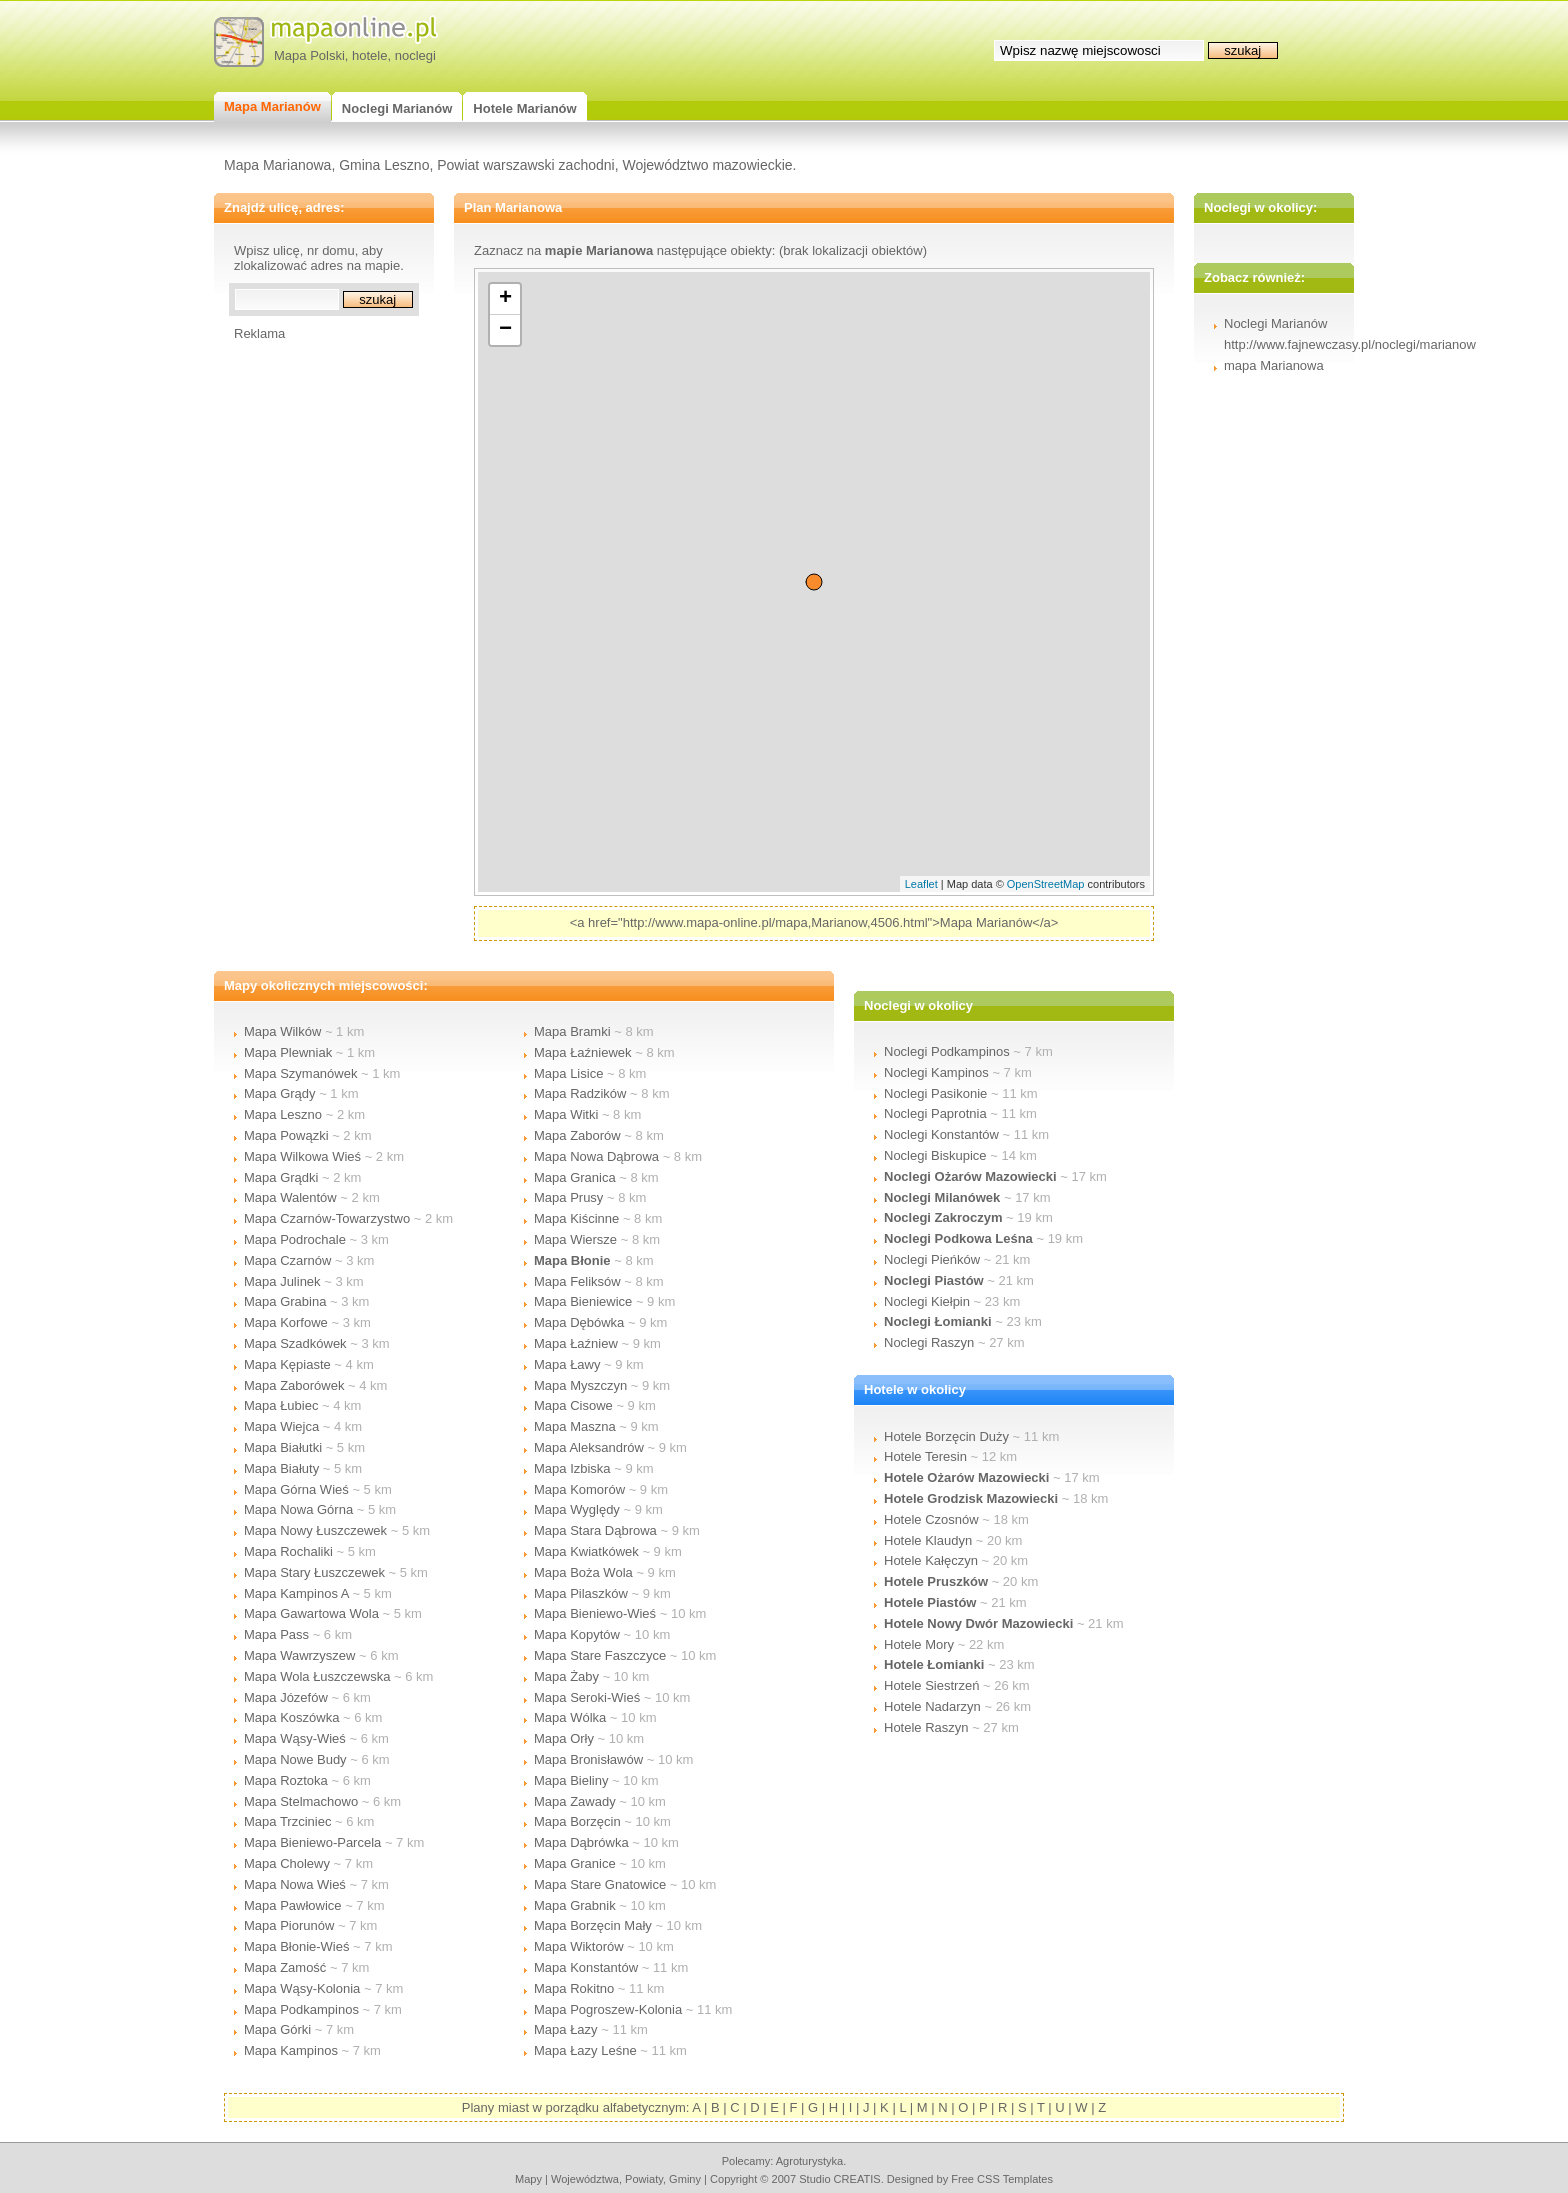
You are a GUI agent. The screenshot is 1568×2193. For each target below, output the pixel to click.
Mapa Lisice (568, 1073)
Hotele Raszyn (926, 1727)
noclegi (415, 55)
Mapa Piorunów (289, 1925)
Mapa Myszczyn (580, 1385)
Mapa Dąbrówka (581, 1842)
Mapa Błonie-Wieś (297, 1946)
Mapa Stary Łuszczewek (314, 1572)
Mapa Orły (564, 1738)
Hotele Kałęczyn (931, 1560)
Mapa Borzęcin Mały (593, 1925)
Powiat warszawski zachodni (525, 165)
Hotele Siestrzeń (931, 1685)
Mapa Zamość (285, 1967)
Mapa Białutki (283, 1447)
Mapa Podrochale (295, 1239)
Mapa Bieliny (571, 1780)
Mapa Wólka (570, 1717)
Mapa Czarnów (287, 1260)
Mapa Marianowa (277, 165)
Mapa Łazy (566, 2029)
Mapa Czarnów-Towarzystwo (327, 1218)
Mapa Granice (575, 1863)
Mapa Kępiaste (287, 1364)
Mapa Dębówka (579, 1322)
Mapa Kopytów (577, 1634)
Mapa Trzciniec (287, 1821)
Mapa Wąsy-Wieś (295, 1738)
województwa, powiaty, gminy (626, 2179)
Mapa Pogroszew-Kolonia (608, 2009)
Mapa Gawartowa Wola (311, 1613)
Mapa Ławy (567, 1364)
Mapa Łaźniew (576, 1343)
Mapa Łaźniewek (583, 1052)
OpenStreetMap (1046, 884)
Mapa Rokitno (574, 1988)
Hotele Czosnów (931, 1519)
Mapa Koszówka (291, 1717)
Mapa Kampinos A (296, 1593)
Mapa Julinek (282, 1281)
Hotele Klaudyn (928, 1540)
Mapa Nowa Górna (298, 1509)
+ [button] (505, 299)
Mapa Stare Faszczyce (600, 1655)
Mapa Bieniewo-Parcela (312, 1842)
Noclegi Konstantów (941, 1134)
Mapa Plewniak (288, 1052)
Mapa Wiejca (281, 1426)
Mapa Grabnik (575, 1905)
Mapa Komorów (579, 1489)
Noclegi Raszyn (929, 1342)
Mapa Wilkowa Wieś (302, 1156)
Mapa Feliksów (577, 1281)
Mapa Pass (276, 1634)
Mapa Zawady (575, 1801)
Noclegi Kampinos (936, 1072)
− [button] (505, 330)
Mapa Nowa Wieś (295, 1884)
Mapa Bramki (572, 1031)
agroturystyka (810, 2161)
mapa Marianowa (1274, 365)
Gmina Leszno (384, 165)
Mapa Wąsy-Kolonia (302, 1988)
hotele (369, 55)
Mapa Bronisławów (588, 1759)
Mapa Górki (277, 2029)
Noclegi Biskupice (935, 1155)
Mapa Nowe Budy (295, 1759)
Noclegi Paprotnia (935, 1113)
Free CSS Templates (1002, 2179)
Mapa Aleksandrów (589, 1447)
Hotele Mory (919, 1644)
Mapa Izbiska (572, 1468)
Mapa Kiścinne (576, 1218)
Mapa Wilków (282, 1031)
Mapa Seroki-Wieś (587, 1697)
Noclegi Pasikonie (935, 1093)
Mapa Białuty (281, 1468)
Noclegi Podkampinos (947, 1051)
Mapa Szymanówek (300, 1073)
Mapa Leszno (283, 1114)
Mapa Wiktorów (579, 1946)
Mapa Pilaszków (581, 1593)
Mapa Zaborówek (294, 1385)
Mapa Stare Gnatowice (600, 1884)
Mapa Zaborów (577, 1135)
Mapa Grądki (281, 1177)
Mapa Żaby (566, 1676)
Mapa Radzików (580, 1093)
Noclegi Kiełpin (927, 1301)
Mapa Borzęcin (577, 1821)
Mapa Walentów (290, 1197)
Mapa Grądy (280, 1093)
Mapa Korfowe (286, 1322)
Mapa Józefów (286, 1697)
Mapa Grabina (285, 1301)
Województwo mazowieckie (707, 165)
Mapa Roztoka (286, 1780)
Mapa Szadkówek (295, 1343)
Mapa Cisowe (573, 1405)
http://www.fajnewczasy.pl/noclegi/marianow (1350, 344)
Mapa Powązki (286, 1135)
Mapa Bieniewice (583, 1301)
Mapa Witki (566, 1114)
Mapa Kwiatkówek (586, 1551)
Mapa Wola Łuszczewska (317, 1676)
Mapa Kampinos (291, 2050)
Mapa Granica (575, 1177)
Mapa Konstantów (586, 1967)
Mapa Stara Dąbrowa (595, 1530)
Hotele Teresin (925, 1456)
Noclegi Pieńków (932, 1259)
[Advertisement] (314, 641)
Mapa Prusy (568, 1197)
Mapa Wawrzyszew (299, 1655)
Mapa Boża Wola (583, 1572)
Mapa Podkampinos (301, 2009)
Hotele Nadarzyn (932, 1706)
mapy (528, 2179)
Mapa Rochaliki (288, 1551)
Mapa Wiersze (575, 1239)
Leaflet (921, 884)
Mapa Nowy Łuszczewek (315, 1530)
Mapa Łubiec (281, 1405)
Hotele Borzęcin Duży (946, 1436)
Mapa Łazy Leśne (585, 2050)
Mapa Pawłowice (293, 1905)
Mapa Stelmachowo (301, 1801)
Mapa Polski (309, 55)
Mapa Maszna (575, 1426)
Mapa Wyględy (577, 1509)
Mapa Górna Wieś (296, 1489)
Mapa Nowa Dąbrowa (596, 1156)
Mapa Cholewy (287, 1863)
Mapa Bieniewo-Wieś (595, 1613)
